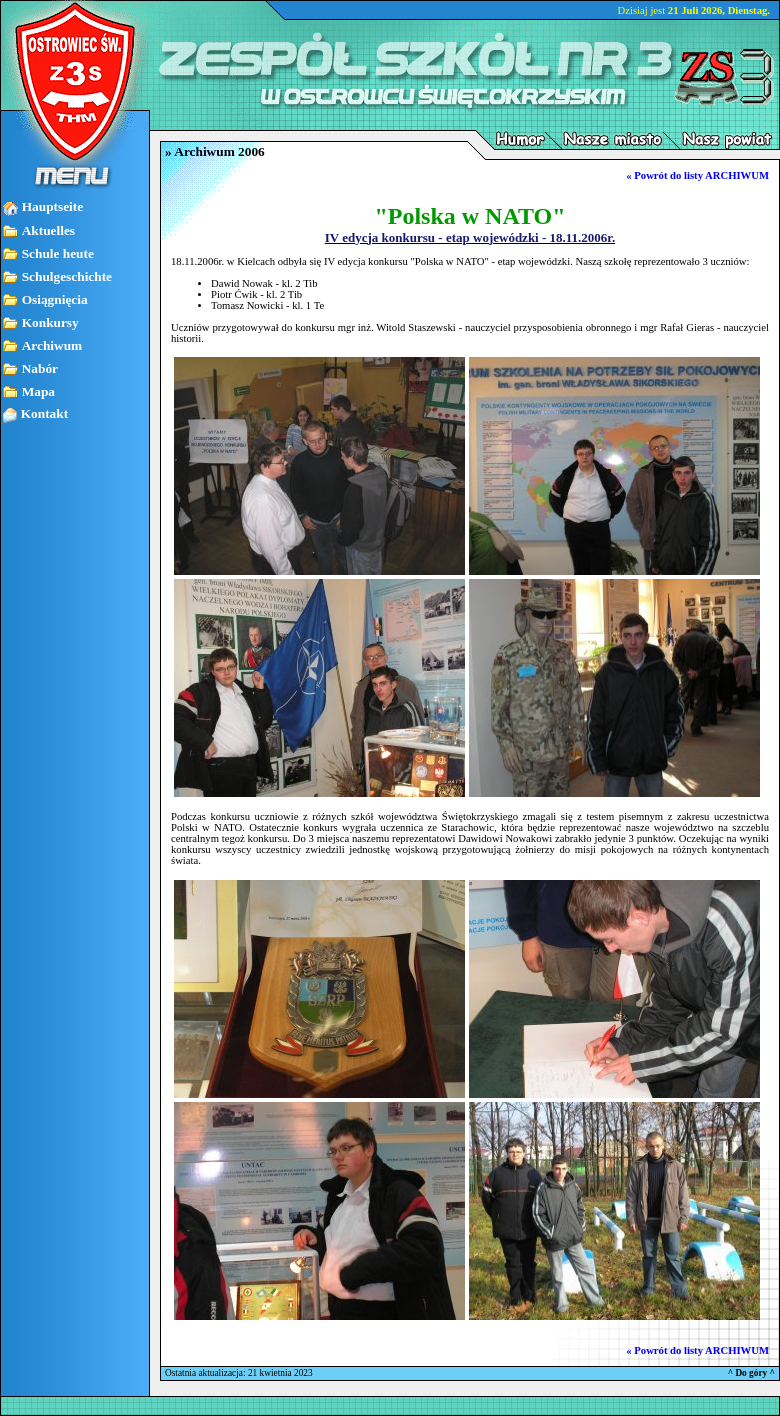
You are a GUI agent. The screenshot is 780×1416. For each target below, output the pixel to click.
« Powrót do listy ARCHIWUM (697, 175)
